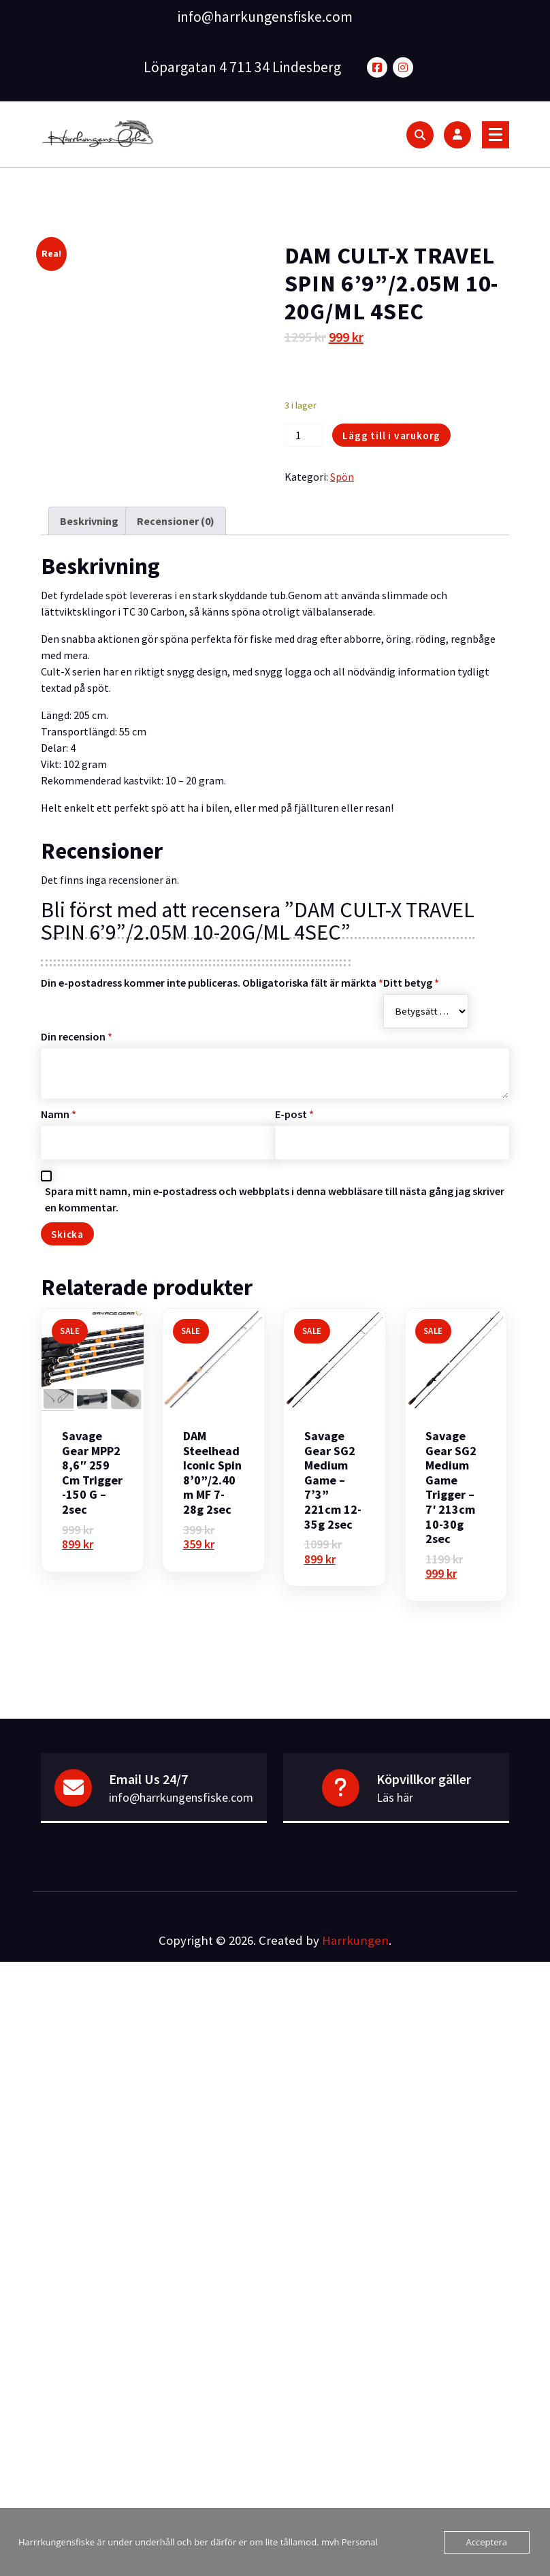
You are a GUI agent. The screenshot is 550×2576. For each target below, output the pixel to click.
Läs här (394, 1797)
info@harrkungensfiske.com (265, 16)
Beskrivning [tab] (89, 521)
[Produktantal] (304, 435)
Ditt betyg (411, 982)
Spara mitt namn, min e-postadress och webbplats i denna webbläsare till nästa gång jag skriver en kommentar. (274, 1199)
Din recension (76, 1036)
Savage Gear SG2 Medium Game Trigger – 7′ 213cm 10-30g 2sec (450, 1487)
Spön (342, 476)
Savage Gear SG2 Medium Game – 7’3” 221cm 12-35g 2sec (332, 1480)
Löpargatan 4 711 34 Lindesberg (242, 67)
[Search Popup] (420, 134)
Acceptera (486, 2542)
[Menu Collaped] (495, 134)
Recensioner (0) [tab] (175, 521)
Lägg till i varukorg (391, 435)
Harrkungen (355, 1940)
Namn (58, 1114)
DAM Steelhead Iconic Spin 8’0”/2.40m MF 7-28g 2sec (212, 1473)
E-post (294, 1114)
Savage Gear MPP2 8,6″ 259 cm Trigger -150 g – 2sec (92, 1473)
